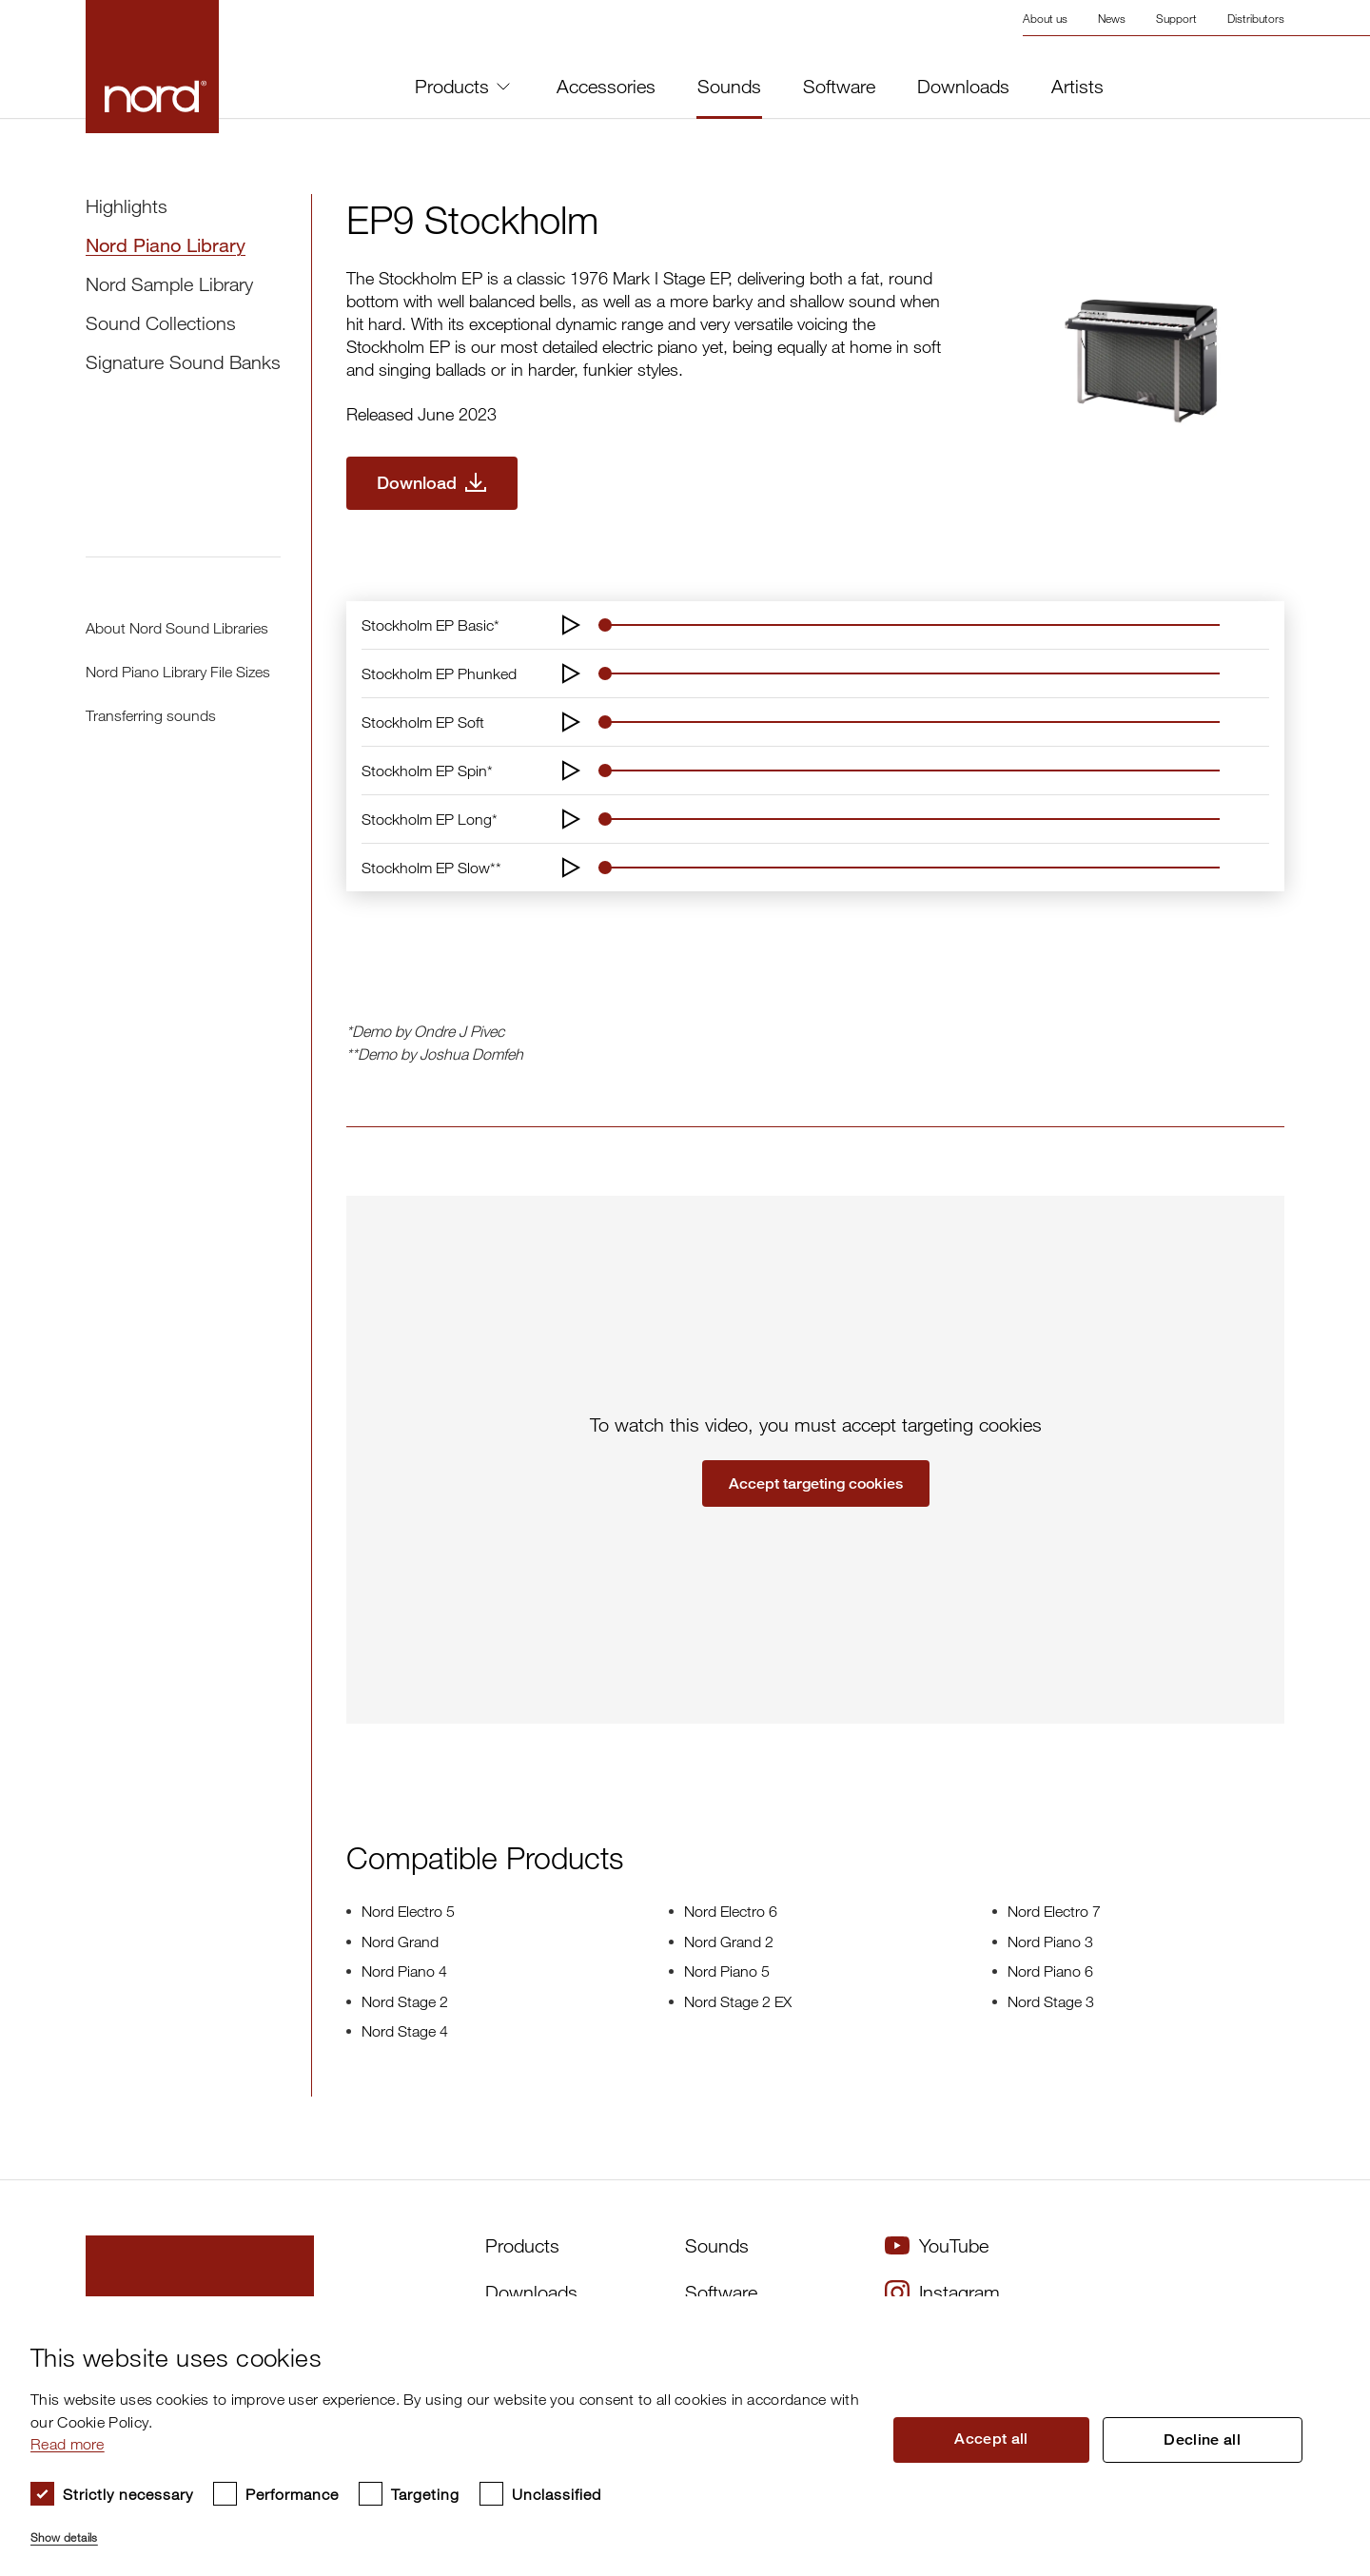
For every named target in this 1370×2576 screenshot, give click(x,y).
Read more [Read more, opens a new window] (67, 2443)
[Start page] (152, 66)
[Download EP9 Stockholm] (432, 483)
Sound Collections (161, 323)
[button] (446, 2529)
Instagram (942, 2292)
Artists (1077, 86)
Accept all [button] (992, 2439)
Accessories (606, 86)
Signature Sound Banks (183, 362)
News (1111, 18)
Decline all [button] (1202, 2440)
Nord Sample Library (169, 284)
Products (462, 86)
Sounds (729, 86)
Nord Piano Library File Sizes (178, 671)
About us (1045, 18)
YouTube (936, 2245)
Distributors (1255, 18)
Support (1176, 18)
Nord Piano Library (165, 245)
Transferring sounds (151, 715)
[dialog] (670, 2436)
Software (839, 86)
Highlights (126, 206)
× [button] (1318, 2317)
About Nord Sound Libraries (177, 627)
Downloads (963, 86)
